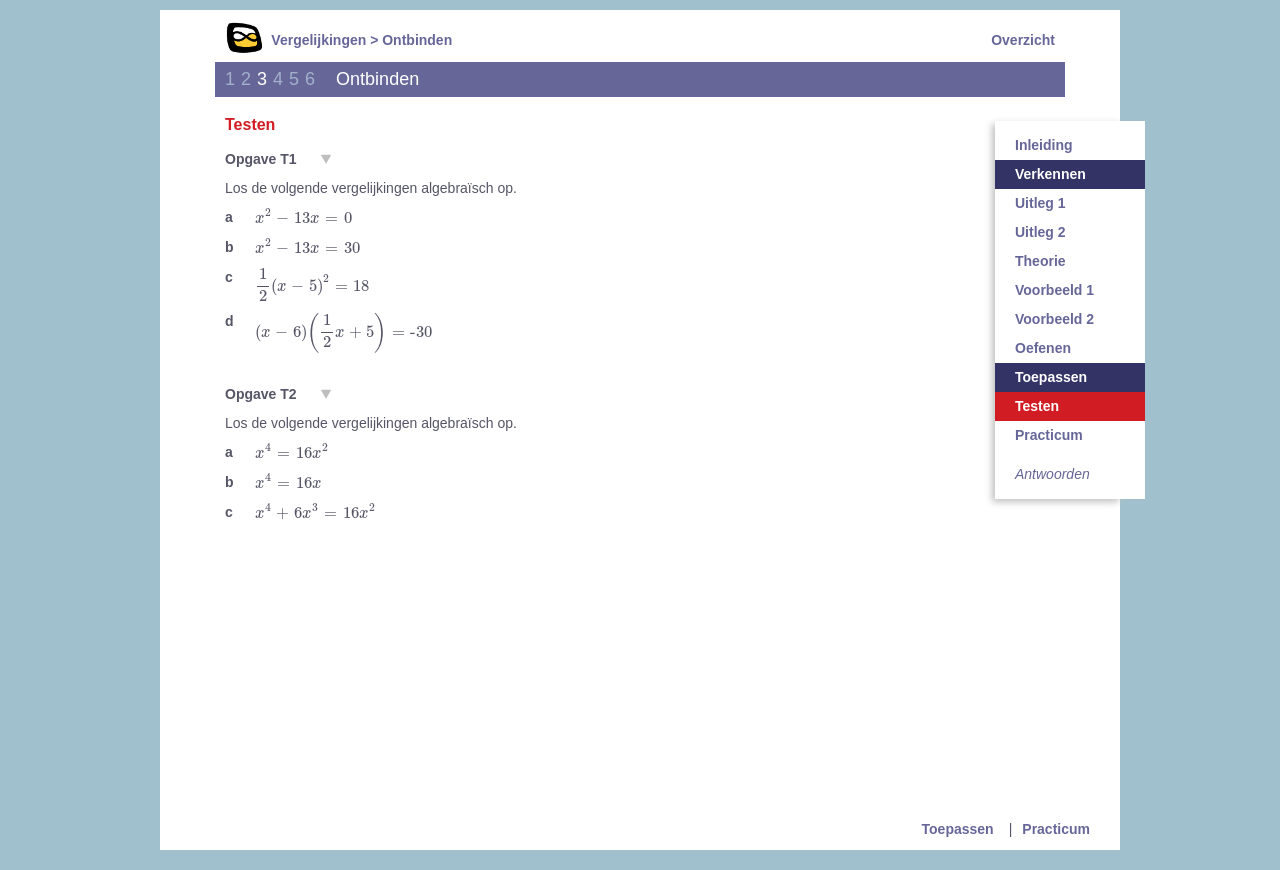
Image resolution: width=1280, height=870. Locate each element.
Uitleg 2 (1040, 232)
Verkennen (1050, 174)
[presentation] (303, 216)
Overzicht (1023, 40)
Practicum (1049, 435)
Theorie (1040, 261)
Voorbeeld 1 (1054, 290)
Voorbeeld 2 (1054, 319)
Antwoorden (1052, 474)
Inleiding (1044, 145)
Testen (1037, 406)
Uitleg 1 (1040, 203)
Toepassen (1051, 377)
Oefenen (1043, 348)
